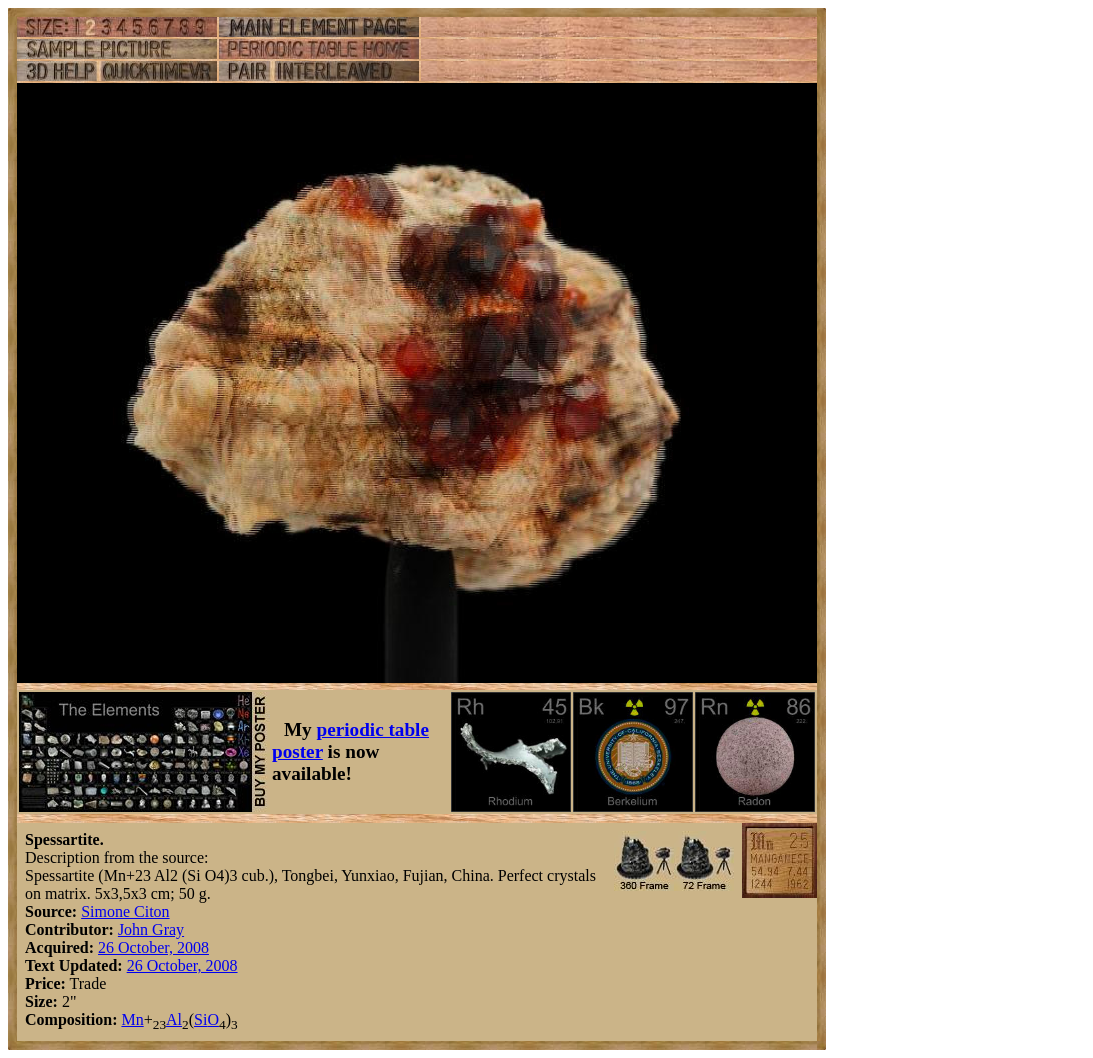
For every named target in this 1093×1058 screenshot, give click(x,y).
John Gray (151, 929)
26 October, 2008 (153, 947)
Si (200, 1019)
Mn (132, 1019)
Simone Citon (125, 911)
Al (174, 1019)
